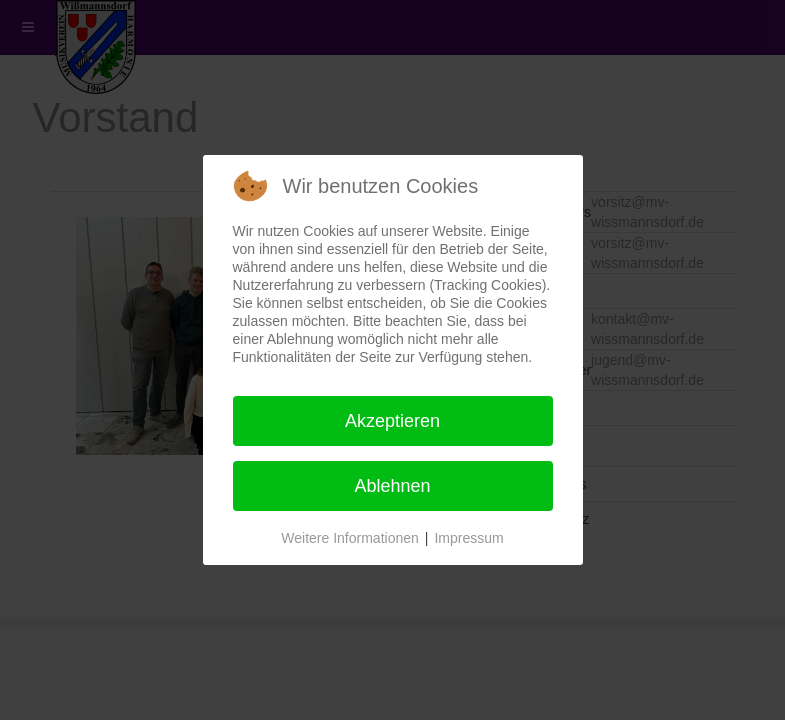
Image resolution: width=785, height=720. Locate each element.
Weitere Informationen (349, 538)
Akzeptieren (392, 421)
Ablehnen (392, 486)
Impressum (468, 538)
